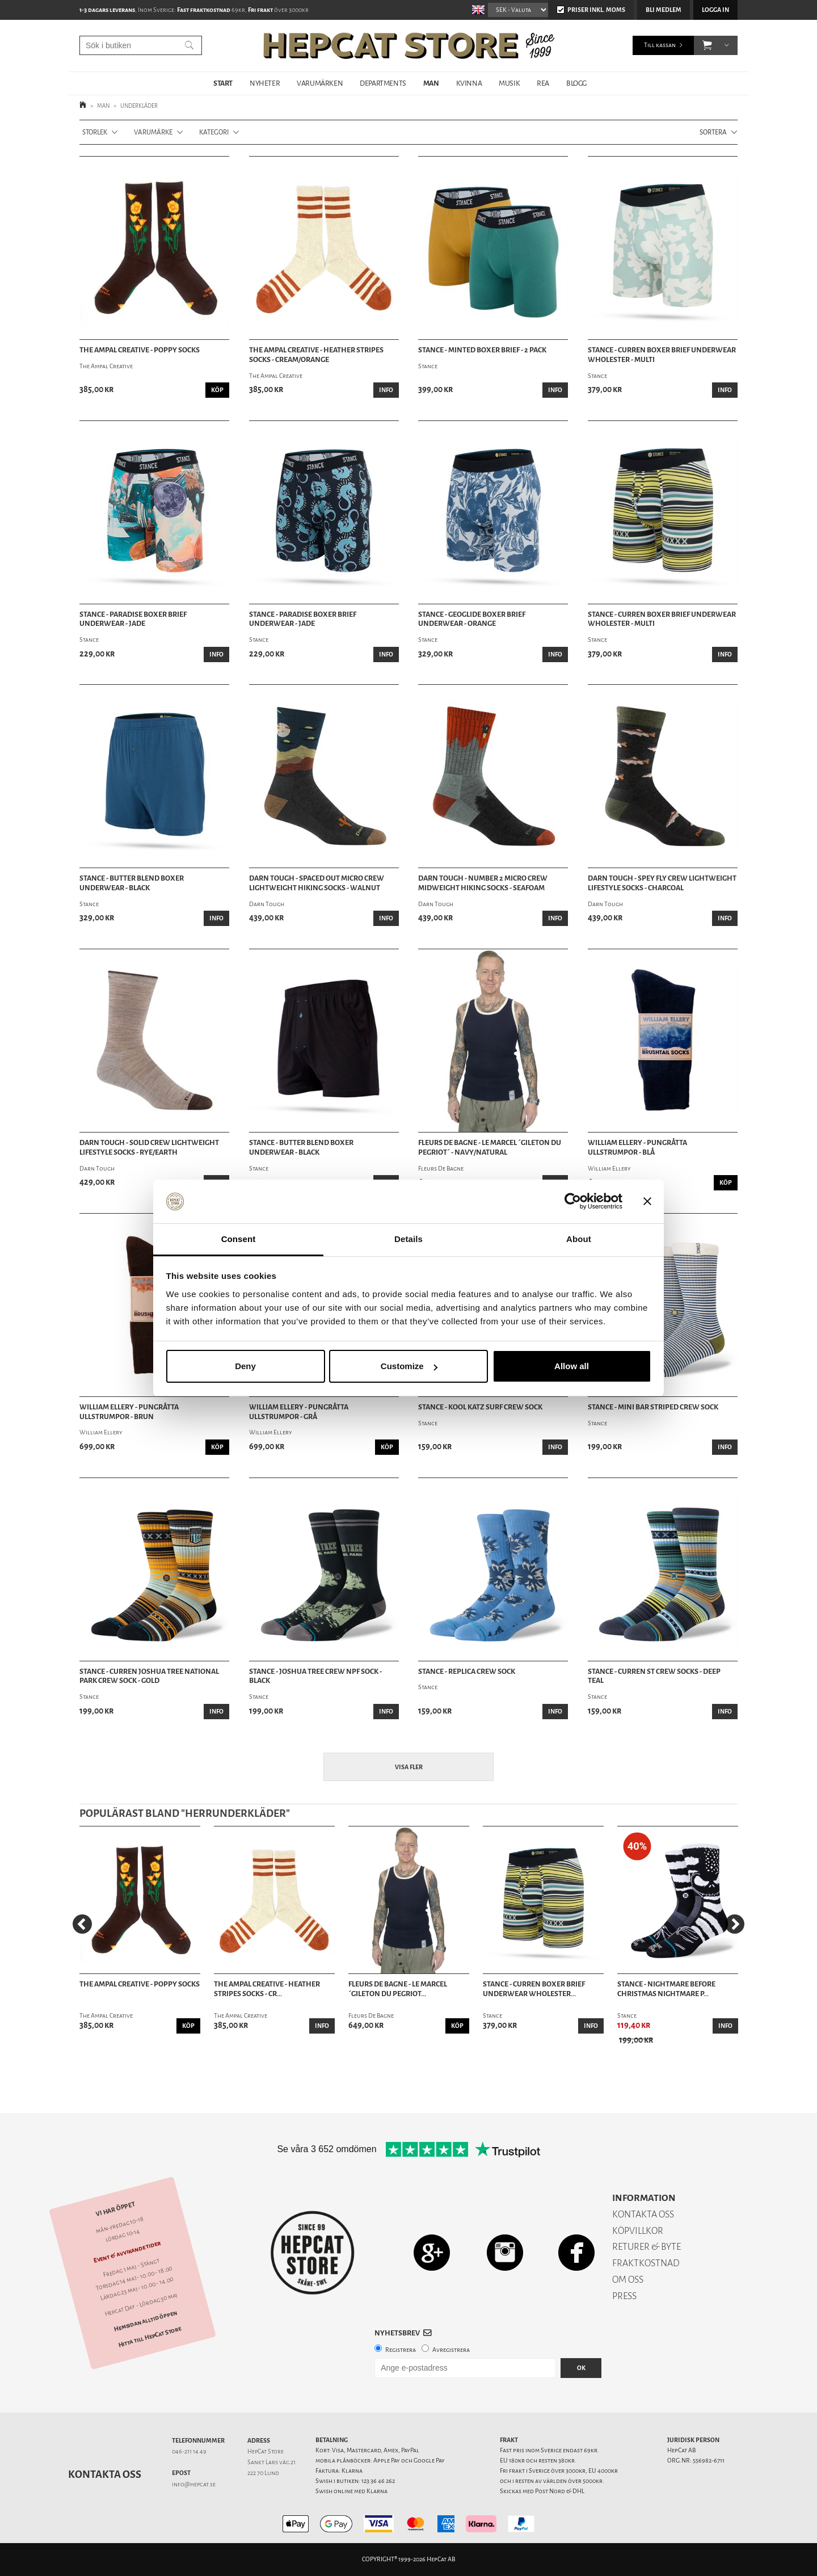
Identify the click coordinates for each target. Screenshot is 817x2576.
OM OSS (627, 2279)
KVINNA (469, 83)
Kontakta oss (104, 2474)
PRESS (624, 2296)
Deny (245, 1366)
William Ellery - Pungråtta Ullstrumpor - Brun (129, 1412)
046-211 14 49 (189, 2451)
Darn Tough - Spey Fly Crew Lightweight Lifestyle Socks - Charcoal (662, 883)
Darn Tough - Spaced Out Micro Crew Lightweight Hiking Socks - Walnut (316, 883)
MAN (431, 83)
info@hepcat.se (194, 2484)
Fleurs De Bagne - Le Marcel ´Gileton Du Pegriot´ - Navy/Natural (489, 1147)
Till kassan (660, 45)
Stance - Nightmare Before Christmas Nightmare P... (666, 1989)
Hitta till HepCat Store (149, 2336)
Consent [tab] (238, 1239)
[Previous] (82, 1924)
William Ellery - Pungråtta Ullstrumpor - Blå (637, 1147)
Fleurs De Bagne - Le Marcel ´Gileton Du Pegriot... (397, 1989)
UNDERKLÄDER (139, 106)
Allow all (571, 1366)
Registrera (400, 2350)
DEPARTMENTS (383, 83)
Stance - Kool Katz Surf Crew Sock (480, 1407)
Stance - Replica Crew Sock (466, 1671)
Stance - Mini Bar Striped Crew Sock (653, 1407)
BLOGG (576, 83)
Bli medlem (663, 10)
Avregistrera (451, 2350)
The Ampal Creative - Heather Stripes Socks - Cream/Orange (316, 355)
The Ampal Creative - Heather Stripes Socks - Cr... (267, 1989)
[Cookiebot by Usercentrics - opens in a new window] (572, 1201)
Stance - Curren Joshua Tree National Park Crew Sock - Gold (149, 1676)
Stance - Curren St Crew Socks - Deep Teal (654, 1676)
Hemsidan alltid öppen (145, 2320)
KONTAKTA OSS (643, 2214)
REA (543, 83)
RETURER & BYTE (646, 2247)
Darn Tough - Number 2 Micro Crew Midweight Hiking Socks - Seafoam (483, 883)
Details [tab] (408, 1239)
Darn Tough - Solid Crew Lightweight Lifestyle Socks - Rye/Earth (149, 1147)
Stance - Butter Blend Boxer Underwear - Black (131, 883)
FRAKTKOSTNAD (646, 2263)
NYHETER (265, 83)
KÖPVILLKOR (637, 2231)
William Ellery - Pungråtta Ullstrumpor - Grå (298, 1412)
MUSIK (509, 83)
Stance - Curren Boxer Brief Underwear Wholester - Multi (662, 355)
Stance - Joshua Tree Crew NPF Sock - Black (315, 1676)
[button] (707, 45)
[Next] (734, 1924)
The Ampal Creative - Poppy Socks (139, 350)
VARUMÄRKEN (320, 83)
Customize (409, 1366)
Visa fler (409, 1767)
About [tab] (578, 1239)
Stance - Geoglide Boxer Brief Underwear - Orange (471, 619)
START (223, 83)
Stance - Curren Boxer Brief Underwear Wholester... (534, 1989)
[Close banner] (647, 1202)
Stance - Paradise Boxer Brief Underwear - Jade (133, 619)
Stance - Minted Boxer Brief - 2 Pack (482, 350)
